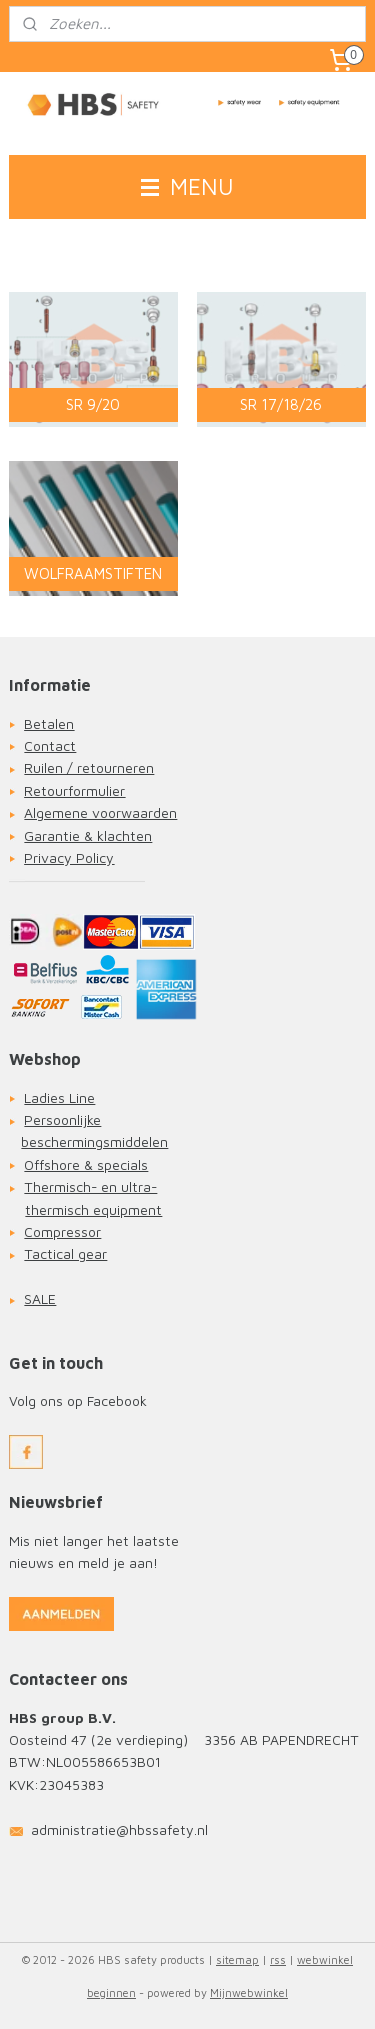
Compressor (62, 1231)
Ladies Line (59, 1097)
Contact (50, 745)
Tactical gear (65, 1253)
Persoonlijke (62, 1119)
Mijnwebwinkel (249, 1992)
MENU (187, 186)
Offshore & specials (86, 1164)
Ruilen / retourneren (89, 767)
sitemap (237, 1959)
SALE (40, 1298)
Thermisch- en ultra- (90, 1186)
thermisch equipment (93, 1209)
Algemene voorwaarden (100, 812)
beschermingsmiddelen (94, 1141)
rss (278, 1959)
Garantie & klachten (88, 835)
